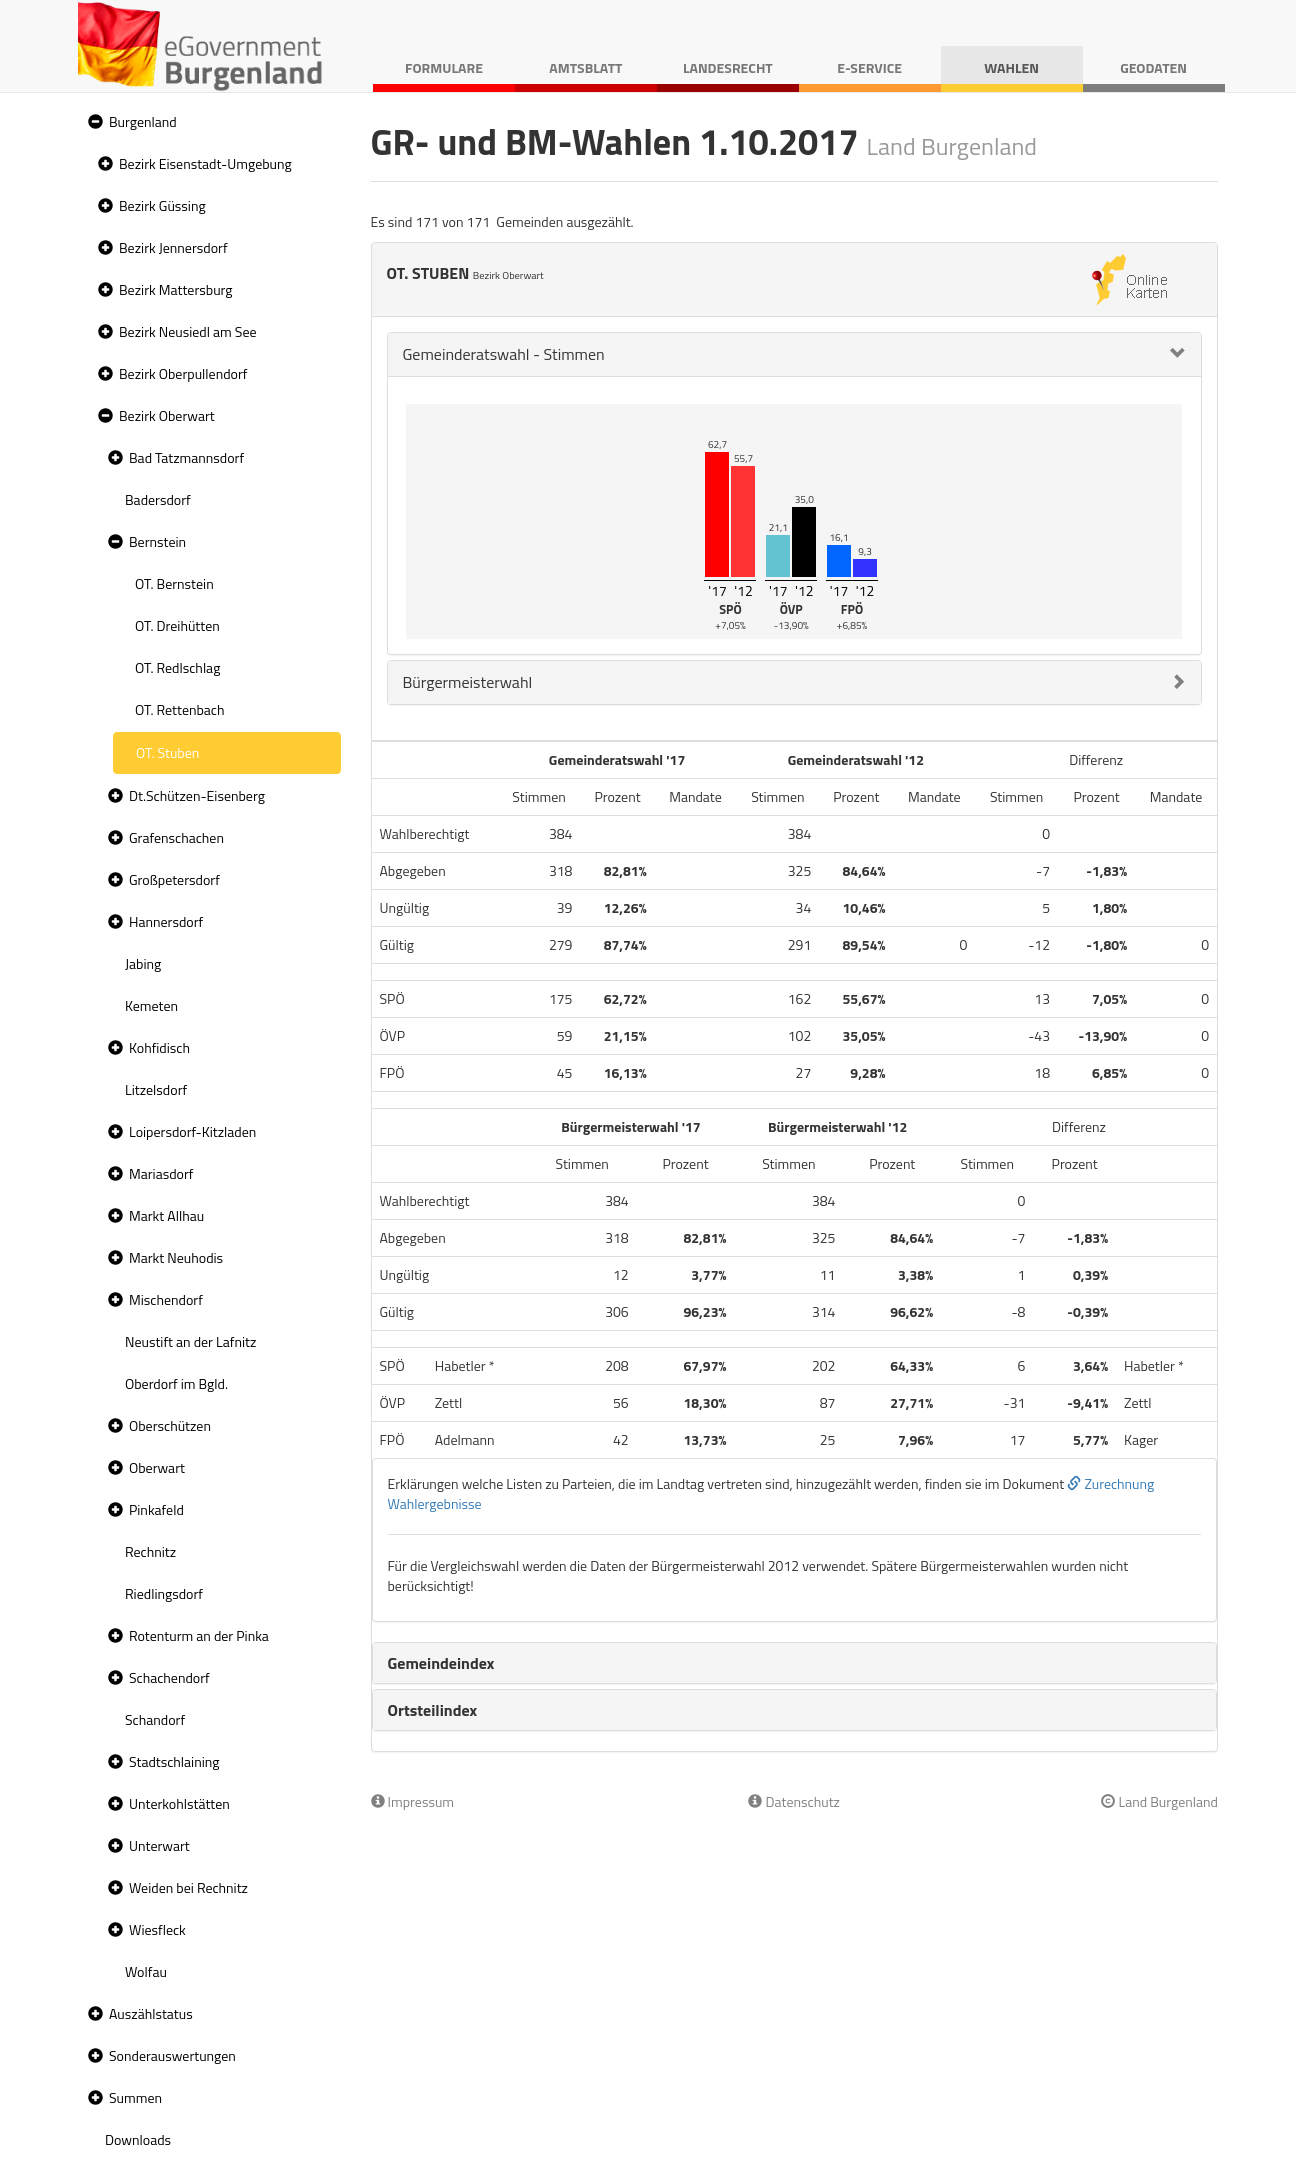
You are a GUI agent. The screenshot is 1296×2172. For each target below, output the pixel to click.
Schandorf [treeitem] (155, 1719)
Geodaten (1153, 67)
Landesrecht (728, 67)
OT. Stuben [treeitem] (167, 752)
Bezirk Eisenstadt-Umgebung (205, 163)
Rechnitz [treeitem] (150, 1551)
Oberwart (157, 1467)
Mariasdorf (161, 1173)
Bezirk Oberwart (167, 415)
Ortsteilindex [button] (433, 1710)
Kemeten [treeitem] (151, 1005)
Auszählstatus (151, 2013)
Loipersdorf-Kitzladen (192, 1131)
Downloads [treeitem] (138, 2139)
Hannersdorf (166, 921)
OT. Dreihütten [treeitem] (177, 625)
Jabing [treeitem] (143, 963)
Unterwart (159, 1845)
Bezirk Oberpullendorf (183, 373)
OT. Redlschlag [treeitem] (177, 667)
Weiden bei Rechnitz (188, 1887)
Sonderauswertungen (172, 2055)
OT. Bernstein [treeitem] (174, 583)
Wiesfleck (157, 1929)
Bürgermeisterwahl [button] (468, 682)
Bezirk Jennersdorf (173, 247)
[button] (93, 122)
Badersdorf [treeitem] (158, 499)
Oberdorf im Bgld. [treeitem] (176, 1383)
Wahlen (1011, 67)
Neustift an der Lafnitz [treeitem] (190, 1341)
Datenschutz (793, 1801)
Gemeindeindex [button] (441, 1663)
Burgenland (143, 121)
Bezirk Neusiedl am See (188, 331)
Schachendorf (169, 1677)
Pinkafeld (156, 1509)
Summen (135, 2097)
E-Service (869, 67)
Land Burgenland (1159, 1801)
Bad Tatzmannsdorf (186, 457)
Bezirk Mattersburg (176, 289)
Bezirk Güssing (162, 205)
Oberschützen (170, 1425)
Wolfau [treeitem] (146, 1971)
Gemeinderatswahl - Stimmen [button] (504, 354)
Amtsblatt (585, 67)
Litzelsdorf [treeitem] (156, 1089)
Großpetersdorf (174, 879)
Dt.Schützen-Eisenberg (197, 795)
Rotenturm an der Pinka (199, 1635)
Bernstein (157, 541)
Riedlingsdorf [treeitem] (164, 1593)
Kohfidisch (159, 1047)
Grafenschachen (176, 837)
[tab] (795, 354)
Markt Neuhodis (176, 1257)
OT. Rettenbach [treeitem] (180, 709)
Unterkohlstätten (179, 1803)
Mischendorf (166, 1299)
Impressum (413, 1801)
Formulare (444, 67)
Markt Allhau (166, 1215)
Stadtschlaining (174, 1761)
